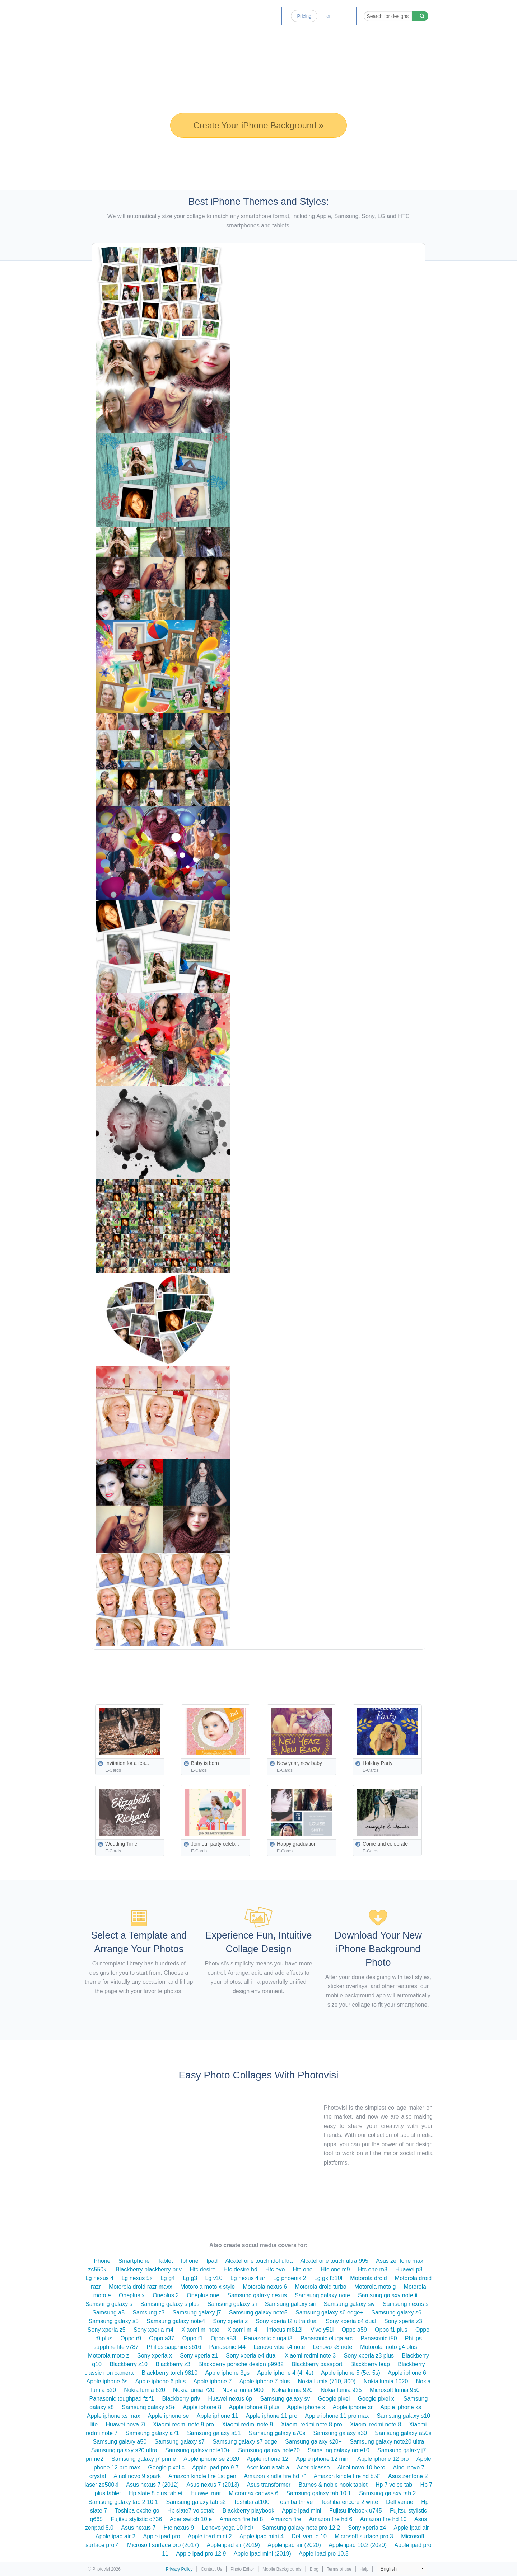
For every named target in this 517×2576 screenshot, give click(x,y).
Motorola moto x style (207, 2287)
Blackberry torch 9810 (169, 2373)
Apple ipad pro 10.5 (324, 2554)
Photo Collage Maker (119, 12)
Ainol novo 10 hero (361, 2467)
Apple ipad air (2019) (233, 2545)
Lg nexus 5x (136, 2278)
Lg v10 (213, 2278)
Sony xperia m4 (153, 2330)
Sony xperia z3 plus (369, 2356)
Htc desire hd (240, 2269)
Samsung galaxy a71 (152, 2433)
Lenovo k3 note (332, 2347)
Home (209, 16)
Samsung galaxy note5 (258, 2312)
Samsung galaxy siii (290, 2304)
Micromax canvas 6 (253, 2493)
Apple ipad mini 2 (210, 2536)
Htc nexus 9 (179, 2528)
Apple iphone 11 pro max (337, 2416)
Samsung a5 (108, 2312)
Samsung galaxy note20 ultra (387, 2442)
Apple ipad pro (161, 2536)
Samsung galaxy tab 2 (387, 2493)
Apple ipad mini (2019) (262, 2554)
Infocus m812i (285, 2330)
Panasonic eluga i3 (268, 2338)
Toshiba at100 (252, 2502)
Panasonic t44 (227, 2347)
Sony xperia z (230, 2321)
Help (364, 2569)
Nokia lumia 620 (144, 2390)
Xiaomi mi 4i (242, 2330)
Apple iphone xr (353, 2407)
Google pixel (334, 2399)
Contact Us (211, 2569)
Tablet (165, 2261)
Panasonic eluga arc (327, 2338)
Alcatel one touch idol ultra (259, 2261)
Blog (270, 16)
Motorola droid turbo (320, 2287)
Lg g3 (190, 2278)
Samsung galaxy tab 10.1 (318, 2493)
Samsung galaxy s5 (113, 2321)
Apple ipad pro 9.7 (215, 2467)
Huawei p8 (409, 2269)
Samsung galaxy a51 (214, 2433)
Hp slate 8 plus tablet (155, 2493)
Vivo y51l (322, 2330)
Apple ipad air (411, 2528)
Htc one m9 (335, 2269)
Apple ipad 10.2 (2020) (358, 2545)
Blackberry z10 (129, 2364)
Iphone (190, 2261)
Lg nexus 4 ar (247, 2278)
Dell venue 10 (309, 2536)
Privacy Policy (179, 2569)
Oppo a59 (354, 2330)
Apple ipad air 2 (115, 2536)
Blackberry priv (181, 2399)
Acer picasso (313, 2467)
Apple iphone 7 (213, 2381)
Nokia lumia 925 (341, 2390)
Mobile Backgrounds (282, 2569)
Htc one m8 (372, 2269)
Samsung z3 (148, 2312)
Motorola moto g (375, 2287)
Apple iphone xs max (113, 2416)
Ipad (212, 2261)
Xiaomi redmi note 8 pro (311, 2424)
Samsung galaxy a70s (277, 2433)
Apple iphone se (168, 2416)
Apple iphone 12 (267, 2459)
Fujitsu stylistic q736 (136, 2519)
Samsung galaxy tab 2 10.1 (123, 2502)
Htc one (303, 2269)
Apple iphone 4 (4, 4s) (285, 2373)
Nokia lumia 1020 (386, 2381)
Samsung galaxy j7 (197, 2312)
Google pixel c (166, 2467)
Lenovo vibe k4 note (279, 2347)
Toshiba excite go (137, 2510)
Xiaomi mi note (200, 2330)
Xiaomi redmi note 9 (247, 2424)
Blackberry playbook (248, 2510)
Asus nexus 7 (138, 2528)
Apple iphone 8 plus (254, 2407)
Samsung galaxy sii (232, 2304)
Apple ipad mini (301, 2510)
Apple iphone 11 (217, 2416)
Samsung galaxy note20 (269, 2450)
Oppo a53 (223, 2338)
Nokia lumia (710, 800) (326, 2381)
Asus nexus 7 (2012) (152, 2485)
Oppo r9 (130, 2338)
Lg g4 (167, 2278)
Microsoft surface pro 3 (364, 2536)
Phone (102, 2261)
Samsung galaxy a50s (403, 2433)
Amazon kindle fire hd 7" (275, 2476)
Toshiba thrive (295, 2502)
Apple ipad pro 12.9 (201, 2554)
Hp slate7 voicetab (191, 2510)
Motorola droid (368, 2278)
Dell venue (399, 2502)
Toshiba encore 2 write (349, 2502)
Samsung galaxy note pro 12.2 (301, 2528)
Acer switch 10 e (191, 2519)
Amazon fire (286, 2519)
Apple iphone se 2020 (211, 2459)
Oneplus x (132, 2295)
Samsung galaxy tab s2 (196, 2502)
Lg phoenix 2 (289, 2278)
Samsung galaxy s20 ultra (124, 2450)
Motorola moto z (108, 2356)
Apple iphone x (306, 2407)
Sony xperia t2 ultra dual (287, 2321)
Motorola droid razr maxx (140, 2287)
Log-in (343, 16)
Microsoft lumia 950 (395, 2390)
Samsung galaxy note (322, 2295)
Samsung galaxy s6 (396, 2312)
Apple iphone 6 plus (160, 2381)
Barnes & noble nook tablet (333, 2485)
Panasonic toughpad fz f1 (121, 2399)
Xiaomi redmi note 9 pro (183, 2424)
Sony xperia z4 (367, 2528)
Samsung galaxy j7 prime (143, 2459)
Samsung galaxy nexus (257, 2295)
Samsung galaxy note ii (387, 2295)
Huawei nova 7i (125, 2424)
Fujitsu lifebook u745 (355, 2510)
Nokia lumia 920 (292, 2390)
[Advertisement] (275, 1669)
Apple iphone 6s (107, 2381)
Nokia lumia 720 (193, 2390)
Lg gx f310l (328, 2278)
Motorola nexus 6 (265, 2287)
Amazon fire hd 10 (383, 2519)
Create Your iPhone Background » (259, 125)
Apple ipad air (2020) (294, 2545)
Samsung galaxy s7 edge (245, 2442)
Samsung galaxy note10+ (197, 2450)
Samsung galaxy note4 (175, 2321)
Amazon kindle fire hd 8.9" (346, 2476)
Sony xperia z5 (107, 2330)
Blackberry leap (370, 2364)
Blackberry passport (317, 2364)
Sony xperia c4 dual (351, 2321)
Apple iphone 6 (407, 2373)
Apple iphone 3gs (227, 2373)
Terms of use (339, 2569)
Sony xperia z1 (199, 2356)
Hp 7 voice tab (394, 2485)
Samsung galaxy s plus (170, 2304)
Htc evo (275, 2269)
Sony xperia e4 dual (251, 2356)
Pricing (304, 16)
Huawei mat (206, 2493)
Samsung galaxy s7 (179, 2442)
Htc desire (202, 2269)
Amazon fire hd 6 (331, 2519)
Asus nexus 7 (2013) (212, 2485)
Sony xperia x (154, 2356)
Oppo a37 (161, 2338)
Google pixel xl (377, 2399)
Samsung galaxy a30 (340, 2433)
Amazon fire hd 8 (241, 2519)
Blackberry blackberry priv (149, 2269)
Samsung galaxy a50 (119, 2442)
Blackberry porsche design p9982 (240, 2364)
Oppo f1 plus (391, 2330)
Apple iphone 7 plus (264, 2381)
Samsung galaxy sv (285, 2399)
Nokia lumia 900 (243, 2390)
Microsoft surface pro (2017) (163, 2545)
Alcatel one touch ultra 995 (334, 2261)
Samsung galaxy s (108, 2304)
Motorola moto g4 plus (388, 2347)
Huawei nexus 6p (230, 2399)
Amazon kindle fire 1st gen (202, 2476)
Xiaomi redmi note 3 (310, 2356)
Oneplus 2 (166, 2295)
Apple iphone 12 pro (383, 2459)
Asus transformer (269, 2485)
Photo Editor (240, 16)
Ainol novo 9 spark (137, 2476)
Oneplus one (203, 2295)
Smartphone (134, 2261)
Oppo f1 (192, 2338)
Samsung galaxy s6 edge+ (329, 2312)
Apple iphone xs (400, 2407)
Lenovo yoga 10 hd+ (228, 2528)
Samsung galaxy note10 (338, 2450)
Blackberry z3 (172, 2364)
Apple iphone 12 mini (322, 2459)
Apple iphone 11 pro (271, 2416)
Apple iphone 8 (202, 2407)
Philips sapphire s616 (173, 2347)
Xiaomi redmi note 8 (375, 2424)
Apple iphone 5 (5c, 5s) (350, 2373)
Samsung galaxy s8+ (148, 2407)
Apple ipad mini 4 (261, 2536)
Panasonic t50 (378, 2338)
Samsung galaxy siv (348, 2304)
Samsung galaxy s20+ (313, 2442)
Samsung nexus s (405, 2304)
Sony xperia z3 (403, 2321)
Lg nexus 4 (99, 2278)
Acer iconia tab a (267, 2467)
